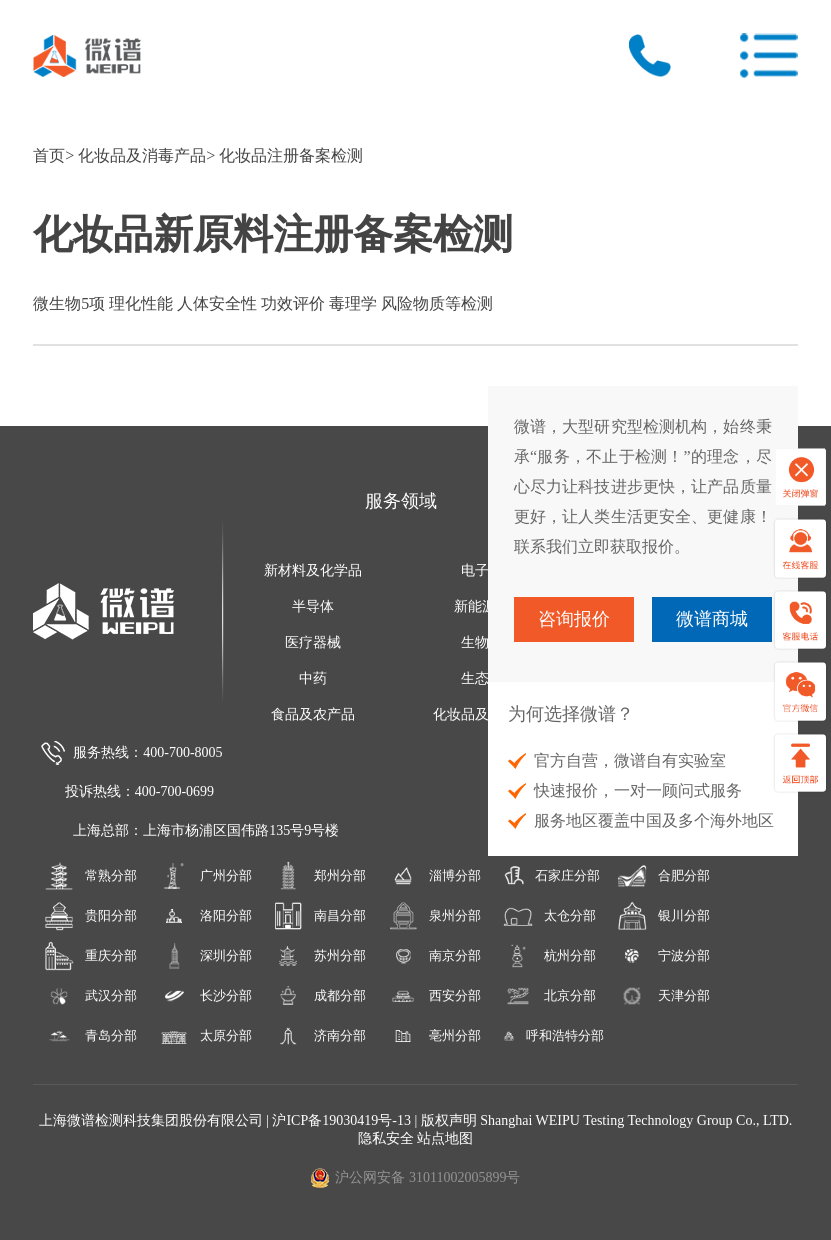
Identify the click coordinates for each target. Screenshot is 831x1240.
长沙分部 (205, 996)
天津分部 (663, 996)
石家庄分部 (549, 876)
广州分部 (205, 876)
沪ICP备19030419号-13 (343, 1120)
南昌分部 (319, 916)
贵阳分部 (90, 916)
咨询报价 (574, 619)
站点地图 (445, 1138)
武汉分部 (90, 996)
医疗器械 (313, 642)
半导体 (313, 606)
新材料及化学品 (313, 570)
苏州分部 (319, 956)
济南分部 (319, 1036)
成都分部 (319, 996)
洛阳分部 (205, 916)
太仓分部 (549, 916)
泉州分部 (434, 916)
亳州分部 (434, 1036)
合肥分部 (663, 876)
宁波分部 (663, 956)
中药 (313, 678)
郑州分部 (319, 876)
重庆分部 (90, 956)
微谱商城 (712, 619)
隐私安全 (386, 1138)
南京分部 (434, 956)
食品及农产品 (313, 714)
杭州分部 (549, 956)
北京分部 (549, 996)
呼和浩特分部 (549, 1036)
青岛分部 (90, 1036)
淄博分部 (434, 876)
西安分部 (434, 996)
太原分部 (205, 1036)
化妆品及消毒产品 (142, 155)
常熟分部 (90, 876)
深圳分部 (205, 956)
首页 (49, 155)
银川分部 (663, 916)
